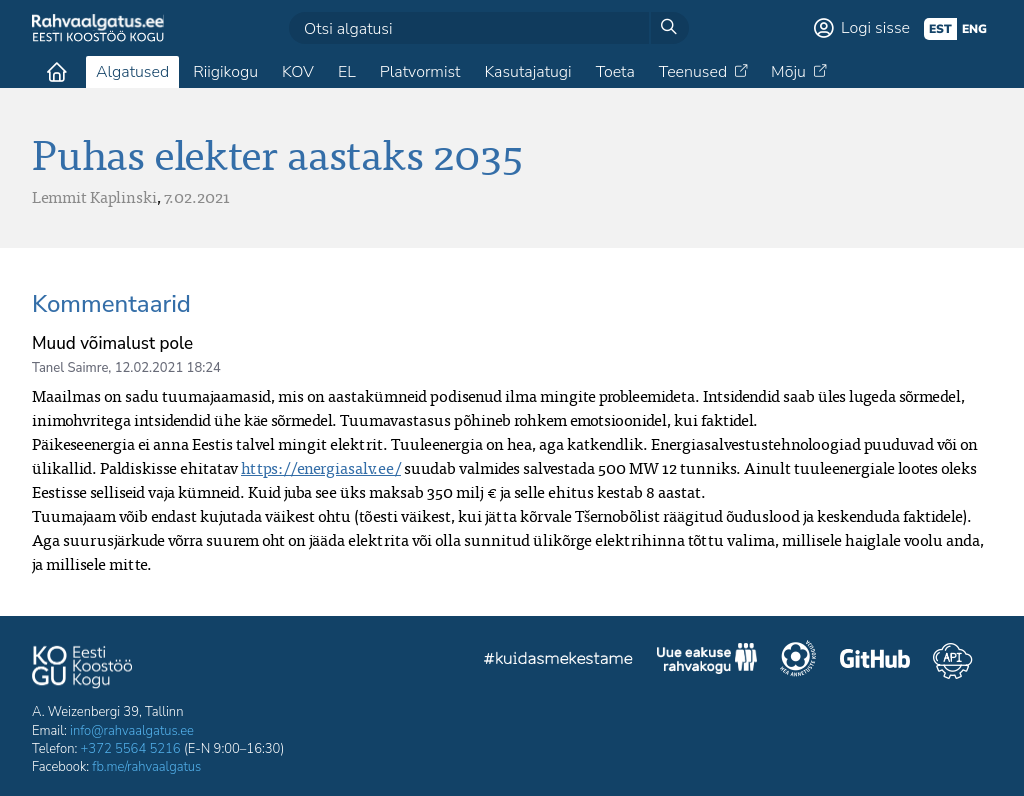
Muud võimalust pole (112, 343)
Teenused (693, 72)
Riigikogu (225, 72)
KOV (298, 72)
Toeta (615, 72)
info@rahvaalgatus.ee (132, 731)
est (940, 29)
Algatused (132, 72)
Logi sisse (875, 28)
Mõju (788, 72)
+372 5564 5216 (131, 749)
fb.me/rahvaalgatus (146, 767)
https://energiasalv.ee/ (321, 468)
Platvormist (420, 72)
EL (347, 72)
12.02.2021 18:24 (168, 368)
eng (974, 29)
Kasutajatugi (527, 72)
